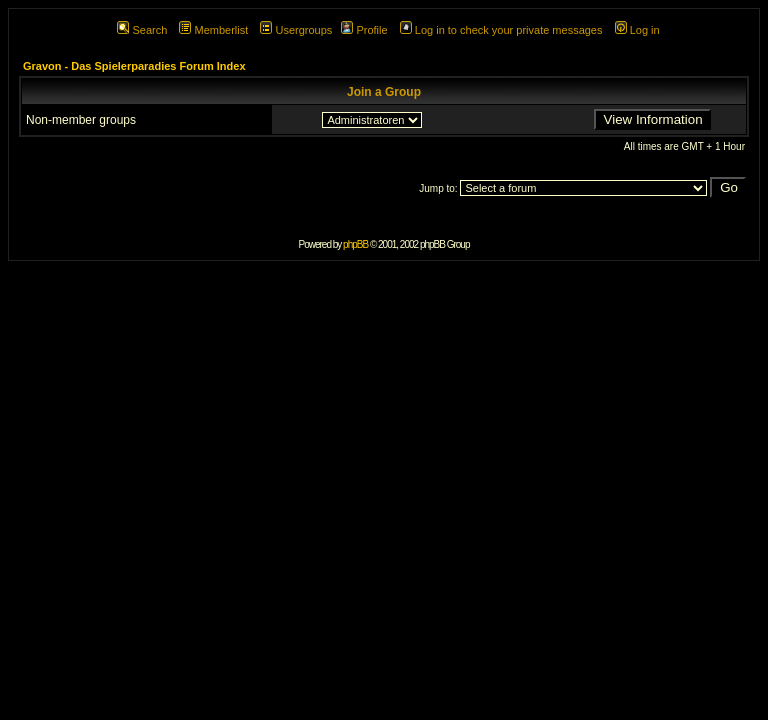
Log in (637, 30)
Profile (364, 30)
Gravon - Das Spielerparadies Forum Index (134, 66)
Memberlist (213, 30)
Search (142, 30)
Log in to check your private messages (501, 30)
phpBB (355, 244)
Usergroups (296, 30)
